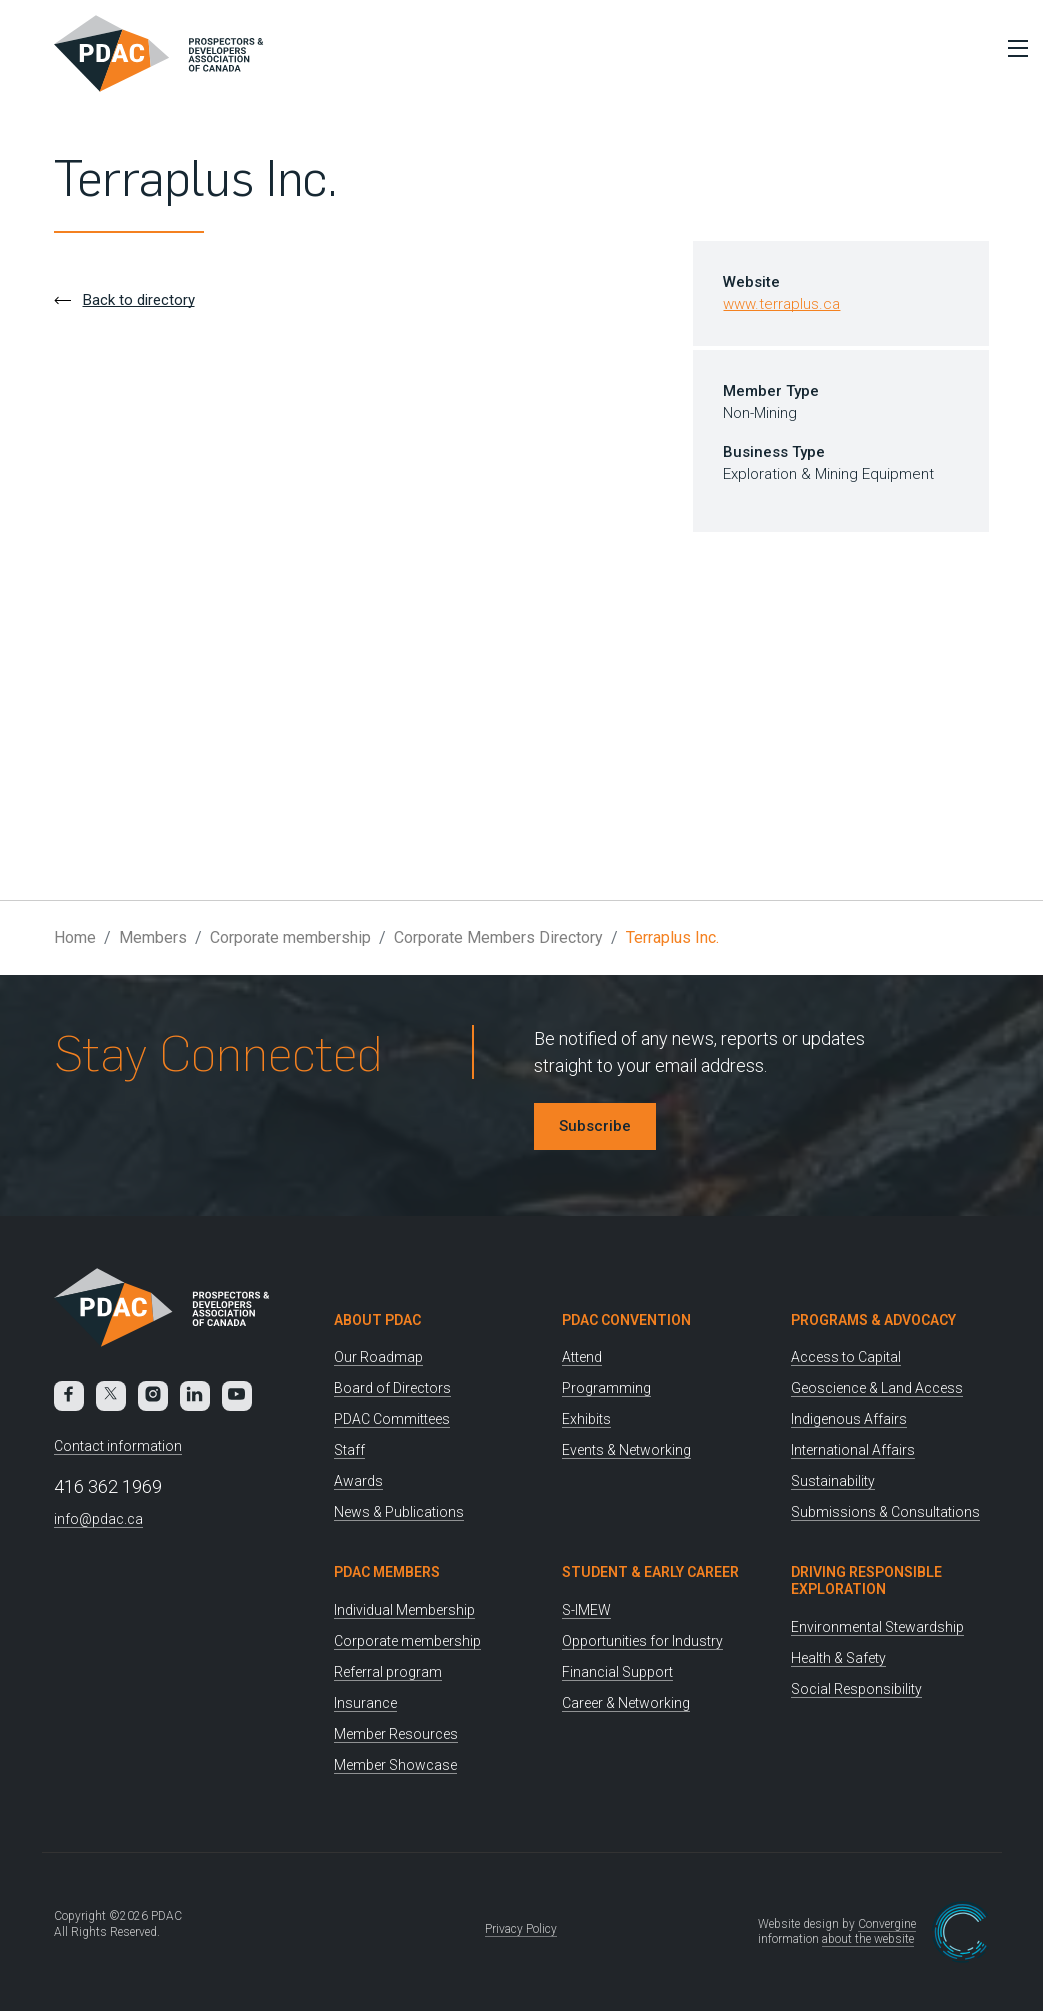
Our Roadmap (378, 1357)
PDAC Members (387, 1572)
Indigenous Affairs (849, 1419)
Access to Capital (846, 1357)
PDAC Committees (392, 1419)
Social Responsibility (856, 1689)
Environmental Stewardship (877, 1627)
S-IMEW (586, 1610)
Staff (349, 1450)
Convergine (887, 1924)
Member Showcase (395, 1765)
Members (153, 937)
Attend (582, 1357)
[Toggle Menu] (1013, 48)
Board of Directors (392, 1388)
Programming (606, 1388)
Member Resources (396, 1734)
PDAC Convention (626, 1320)
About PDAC (377, 1320)
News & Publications (399, 1512)
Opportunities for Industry (642, 1641)
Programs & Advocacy (873, 1320)
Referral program (388, 1672)
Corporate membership (290, 937)
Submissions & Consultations (885, 1512)
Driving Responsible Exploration (866, 1580)
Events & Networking (626, 1450)
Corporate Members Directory (498, 937)
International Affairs (853, 1450)
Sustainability (833, 1481)
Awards (358, 1481)
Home (75, 937)
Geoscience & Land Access (877, 1388)
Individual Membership (404, 1610)
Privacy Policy (521, 1929)
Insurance (365, 1703)
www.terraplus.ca (781, 304)
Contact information (118, 1446)
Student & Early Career (650, 1572)
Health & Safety (838, 1658)
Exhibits (586, 1419)
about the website (868, 1939)
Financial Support (617, 1672)
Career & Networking (626, 1703)
